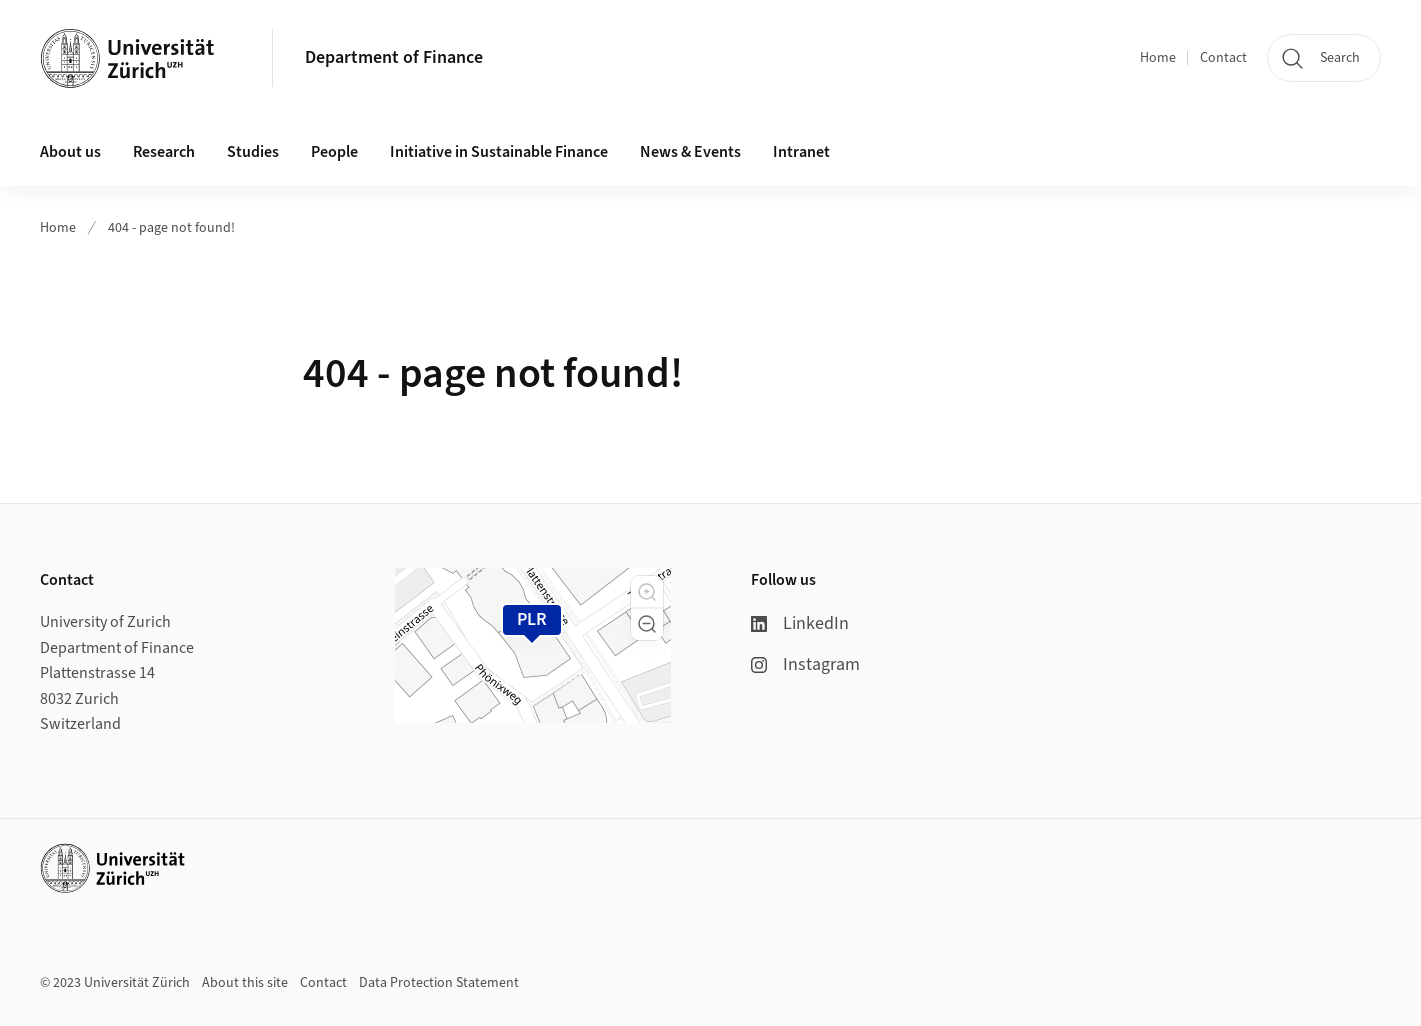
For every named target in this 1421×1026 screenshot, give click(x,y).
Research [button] (164, 152)
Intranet (801, 152)
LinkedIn (800, 623)
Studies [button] (253, 152)
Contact (1223, 58)
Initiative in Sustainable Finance (499, 152)
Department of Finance (394, 57)
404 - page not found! (171, 228)
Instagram (805, 664)
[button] (647, 592)
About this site (245, 983)
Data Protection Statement (439, 983)
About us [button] (70, 152)
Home (1158, 58)
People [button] (334, 152)
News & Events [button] (690, 152)
